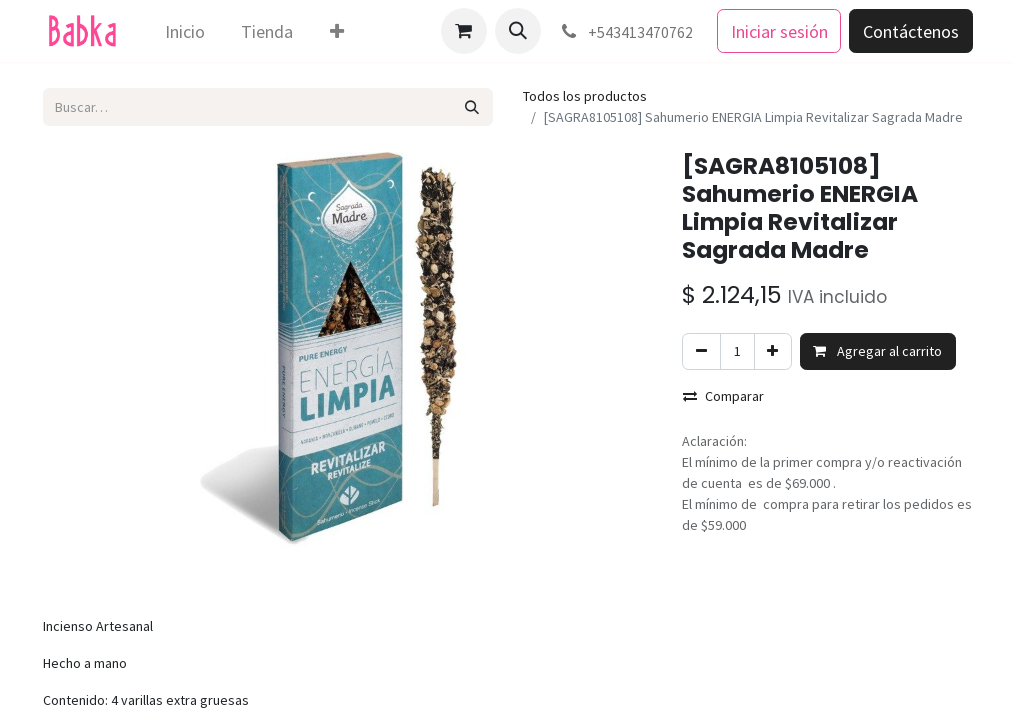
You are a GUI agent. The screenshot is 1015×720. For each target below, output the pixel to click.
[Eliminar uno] (701, 351)
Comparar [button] (723, 396)
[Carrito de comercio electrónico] (464, 31)
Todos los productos (585, 96)
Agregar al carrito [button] (877, 351)
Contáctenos (911, 31)
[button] (518, 31)
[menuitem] (184, 31)
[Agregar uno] (773, 351)
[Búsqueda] (471, 106)
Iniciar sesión (779, 31)
